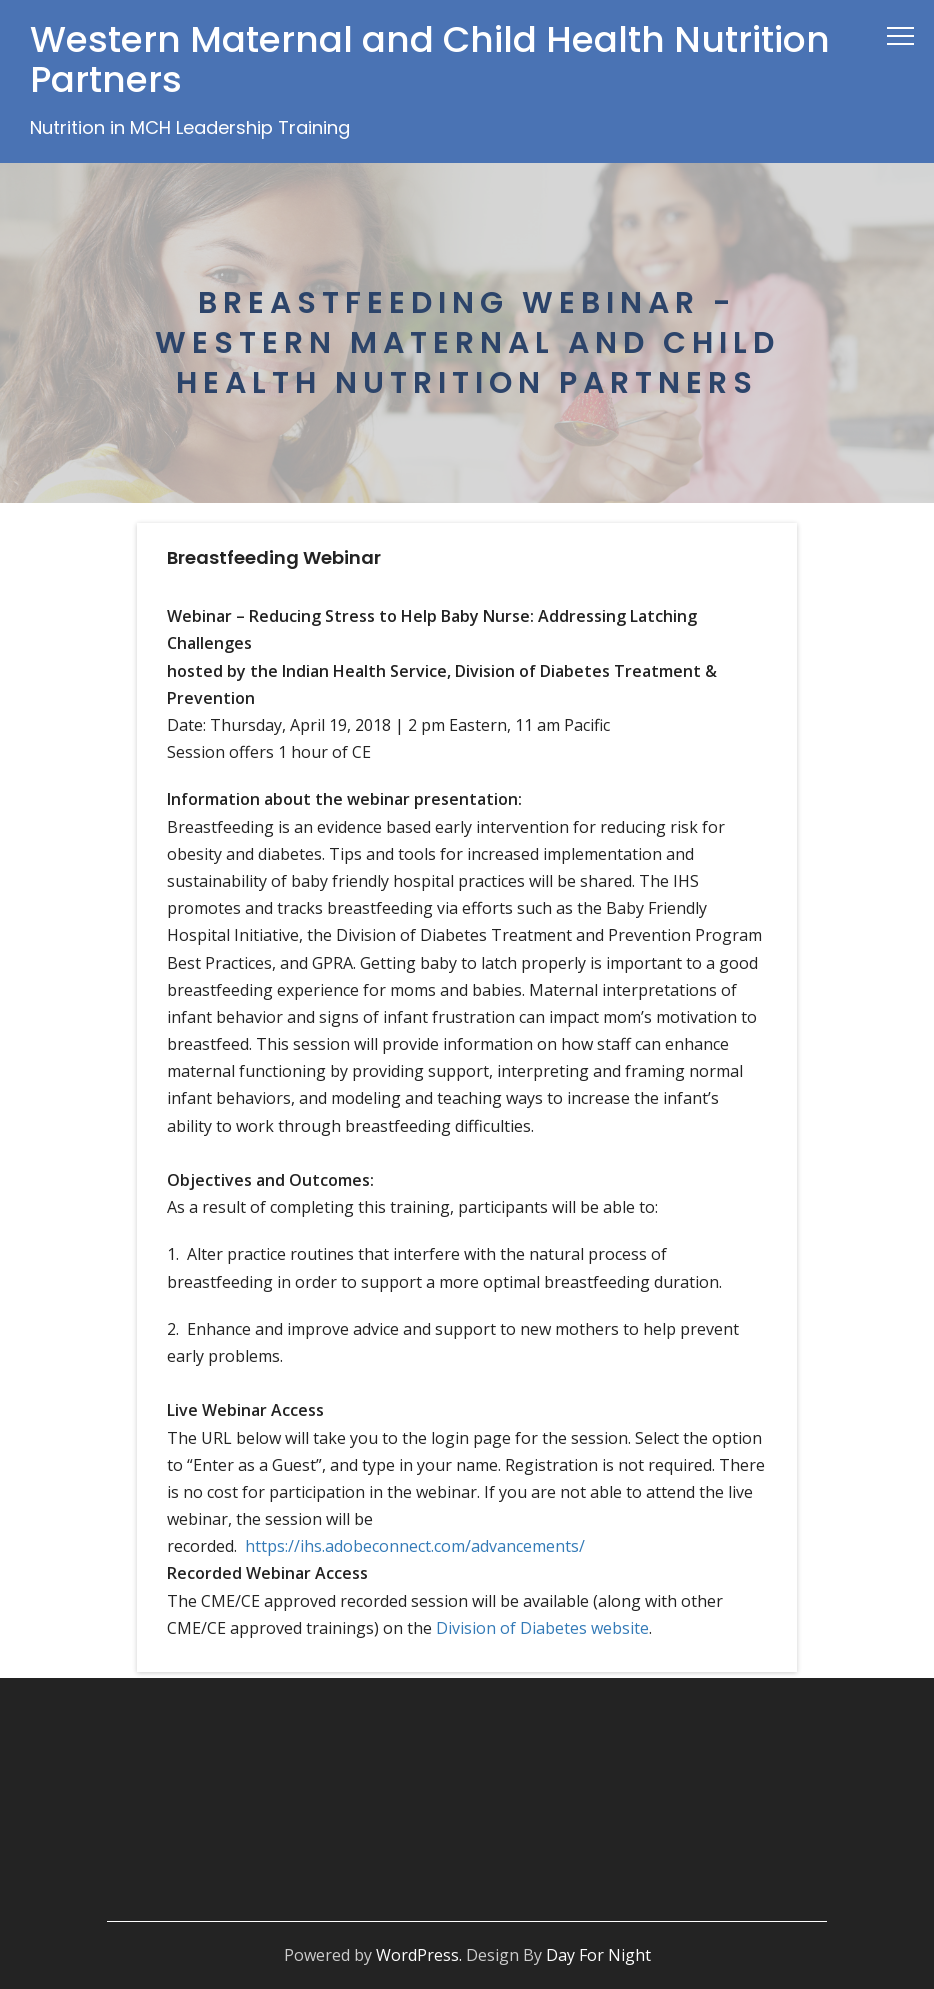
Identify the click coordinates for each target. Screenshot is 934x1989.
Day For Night (598, 1955)
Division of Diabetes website (542, 1628)
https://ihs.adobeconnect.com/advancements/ (415, 1546)
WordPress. (419, 1955)
